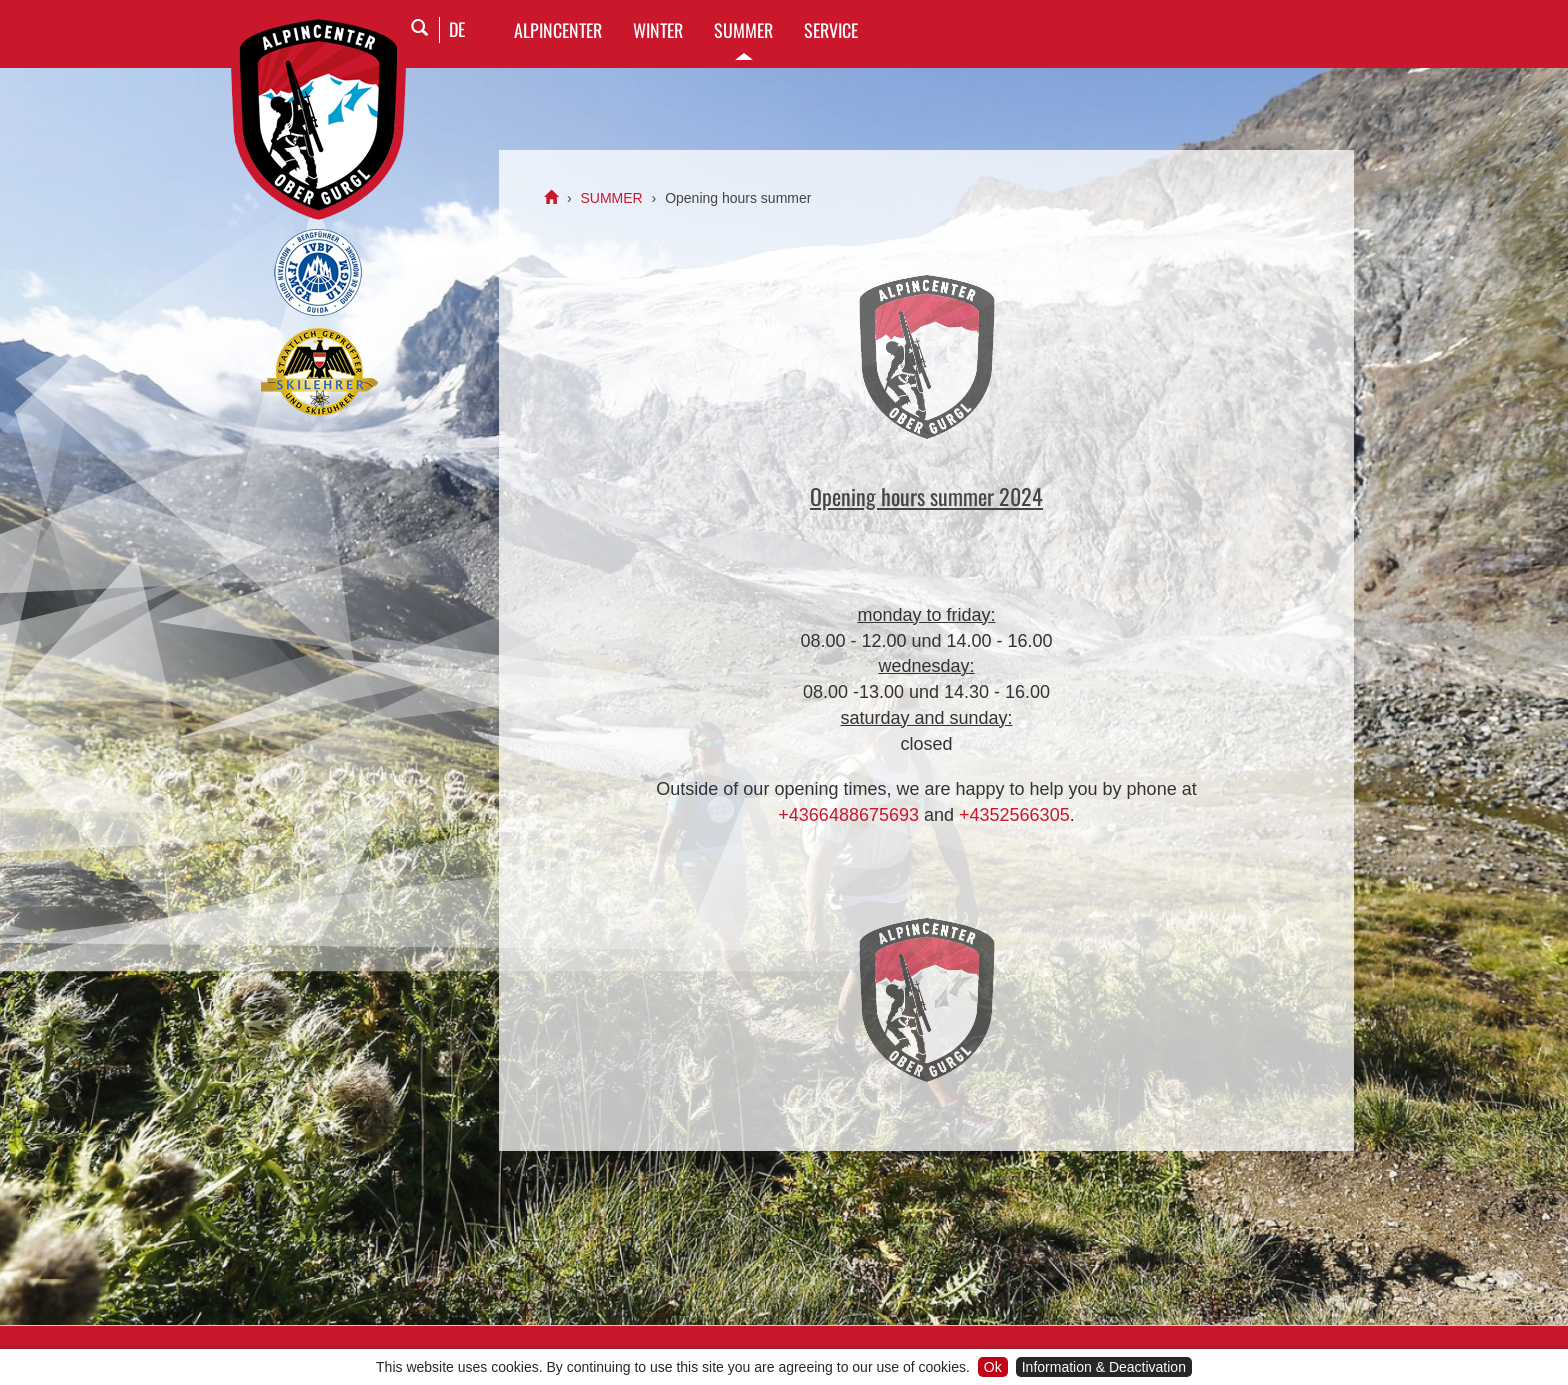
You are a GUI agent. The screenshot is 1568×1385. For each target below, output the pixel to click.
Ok (993, 1367)
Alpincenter (558, 30)
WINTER (658, 30)
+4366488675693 (848, 815)
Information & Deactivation (1104, 1367)
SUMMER (743, 30)
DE (457, 29)
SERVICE (831, 30)
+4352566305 (1014, 815)
